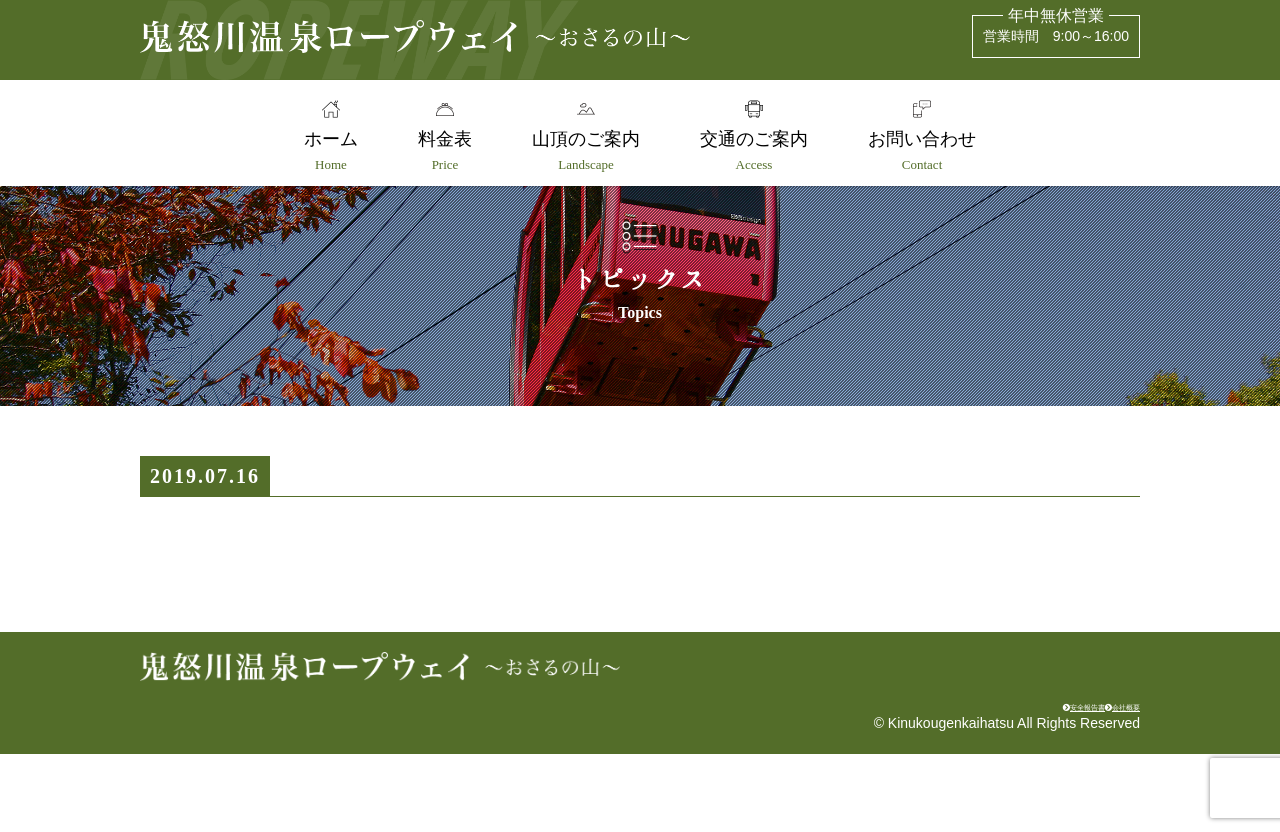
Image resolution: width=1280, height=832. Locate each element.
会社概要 (1100, 778)
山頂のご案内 (586, 150)
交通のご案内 (758, 150)
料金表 (441, 150)
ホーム (322, 150)
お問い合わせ (931, 150)
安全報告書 (996, 778)
